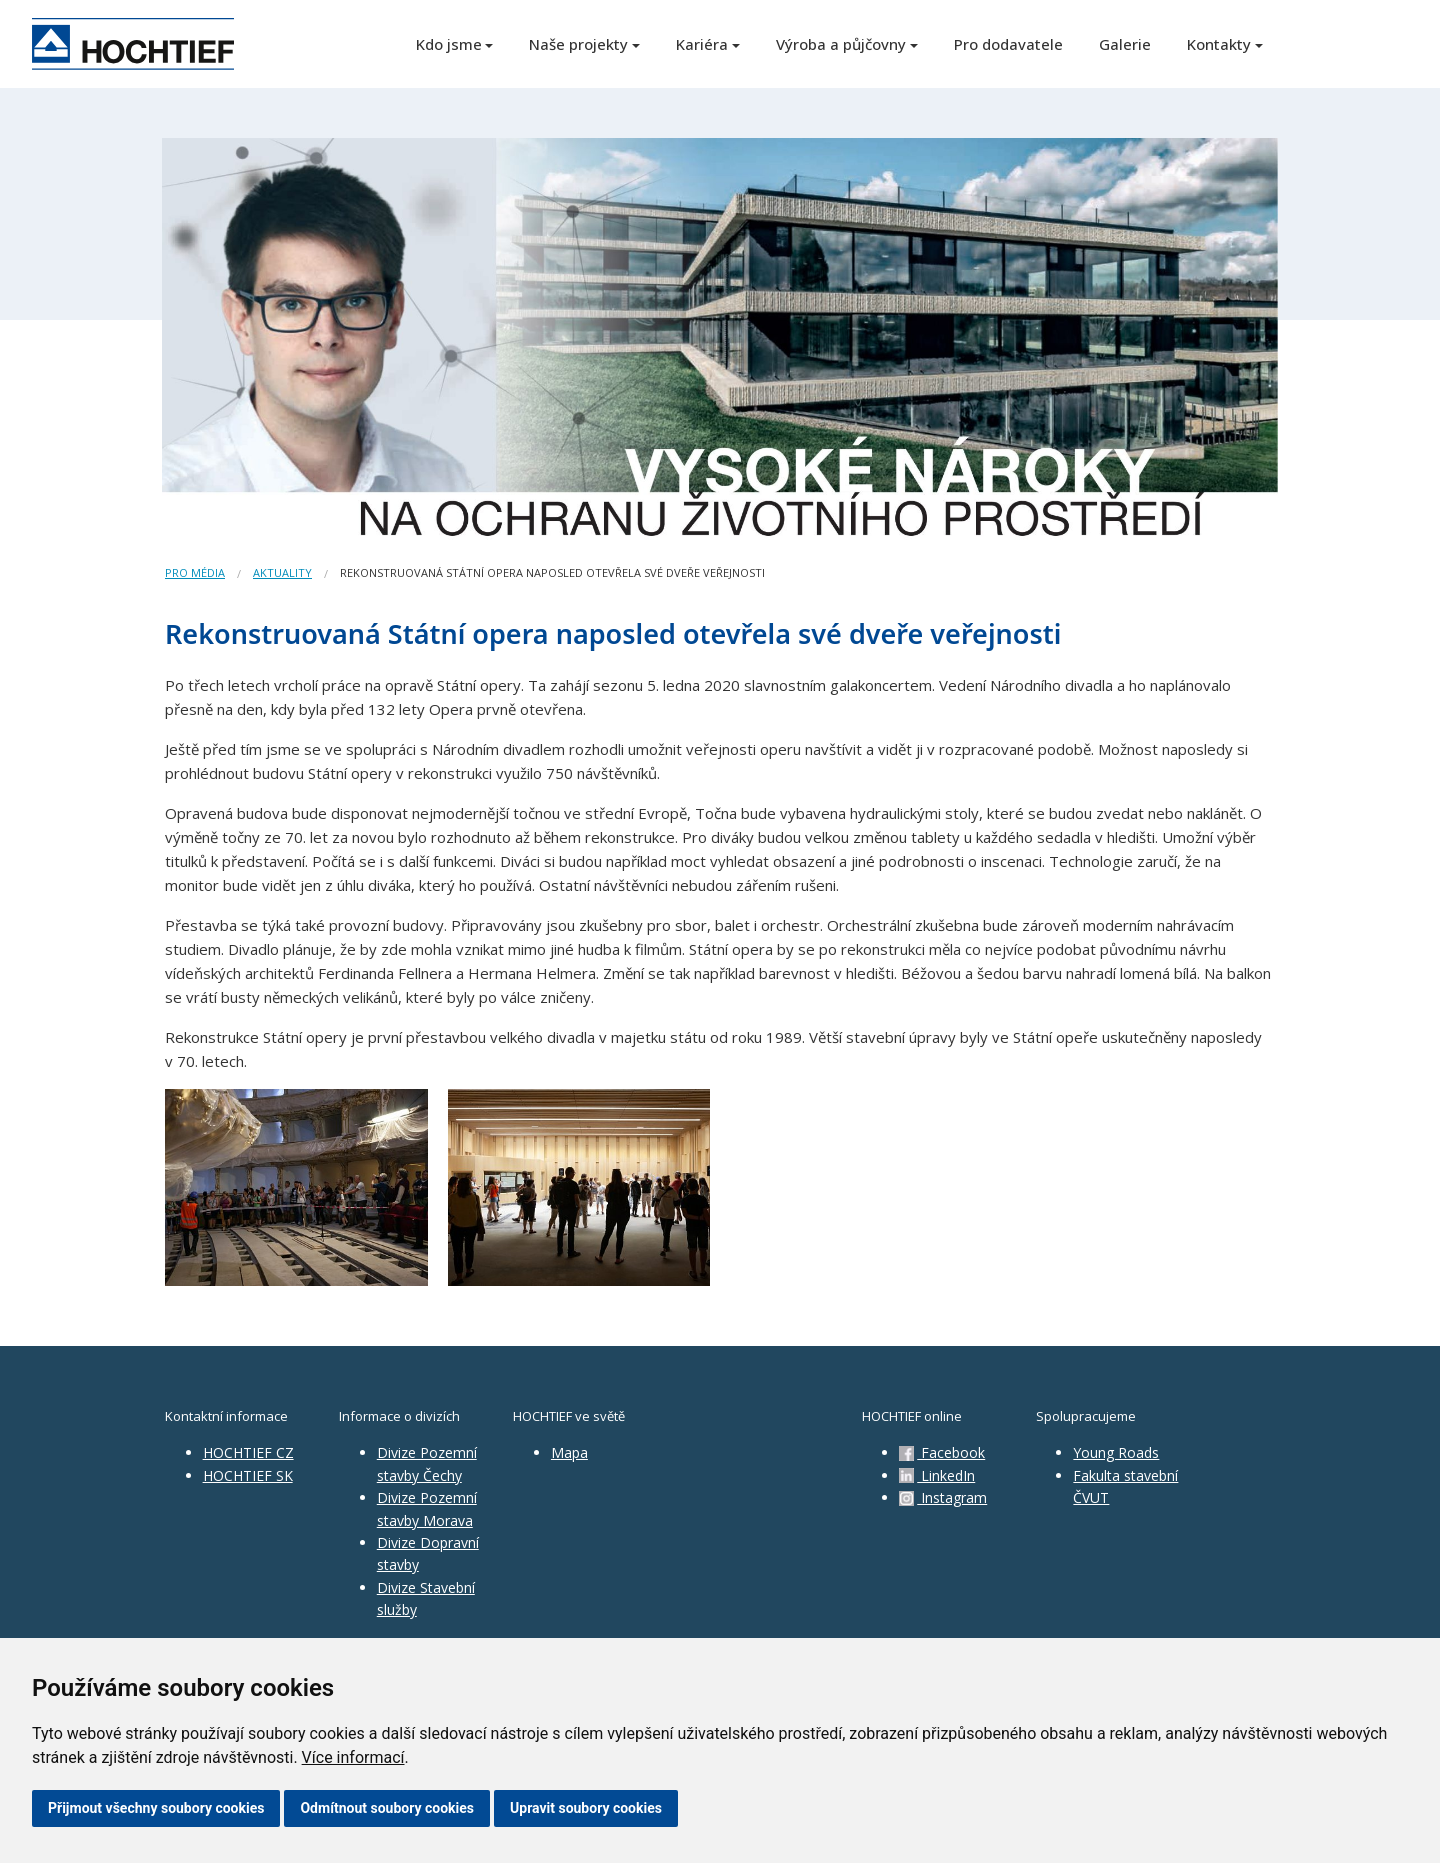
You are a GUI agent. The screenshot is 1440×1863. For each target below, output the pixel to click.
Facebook (942, 1452)
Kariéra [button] (702, 44)
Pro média (195, 572)
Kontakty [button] (1219, 44)
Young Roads (1116, 1452)
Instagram (943, 1497)
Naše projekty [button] (578, 44)
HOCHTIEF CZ (248, 1452)
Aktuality (282, 572)
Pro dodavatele (1008, 44)
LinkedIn (937, 1475)
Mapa (569, 1452)
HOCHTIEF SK (248, 1475)
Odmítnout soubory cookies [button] (387, 1808)
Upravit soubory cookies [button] (586, 1808)
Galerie (1125, 44)
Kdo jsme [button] (449, 44)
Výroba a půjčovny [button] (841, 44)
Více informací (353, 1757)
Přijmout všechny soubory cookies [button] (156, 1808)
